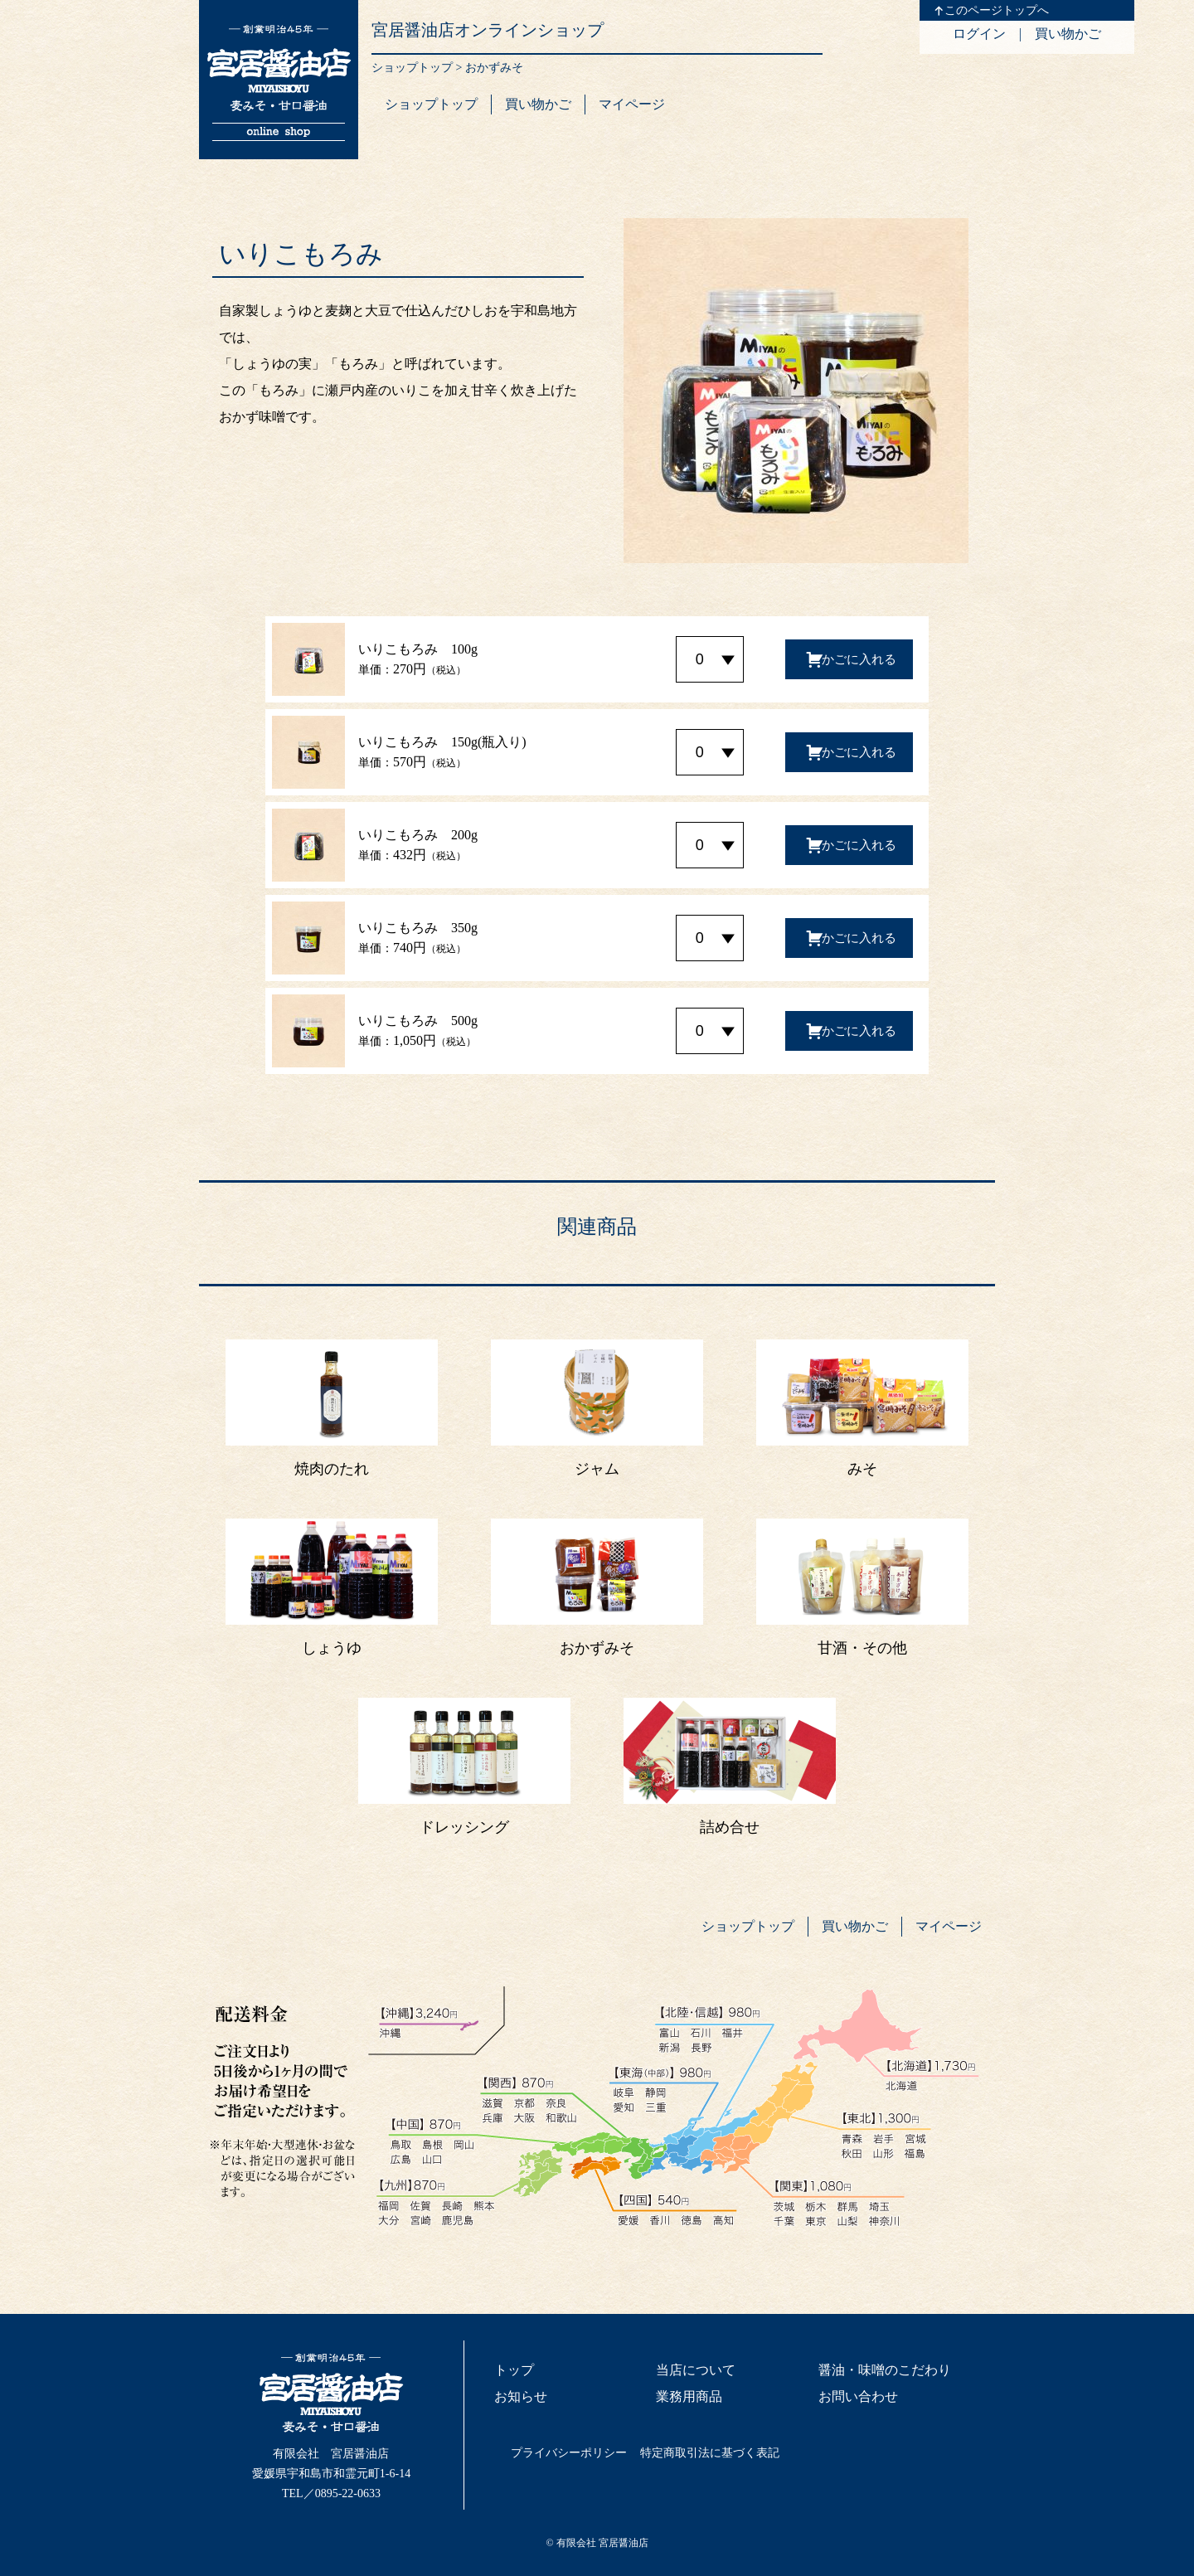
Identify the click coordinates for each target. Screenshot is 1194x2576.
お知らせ (520, 2396)
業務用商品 (689, 2396)
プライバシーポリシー (569, 2453)
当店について (695, 2370)
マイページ (632, 104)
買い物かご (1068, 34)
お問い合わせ (858, 2396)
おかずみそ (494, 67)
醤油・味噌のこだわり (884, 2370)
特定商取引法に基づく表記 (709, 2453)
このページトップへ (996, 10)
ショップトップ (412, 67)
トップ (514, 2370)
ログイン (979, 34)
